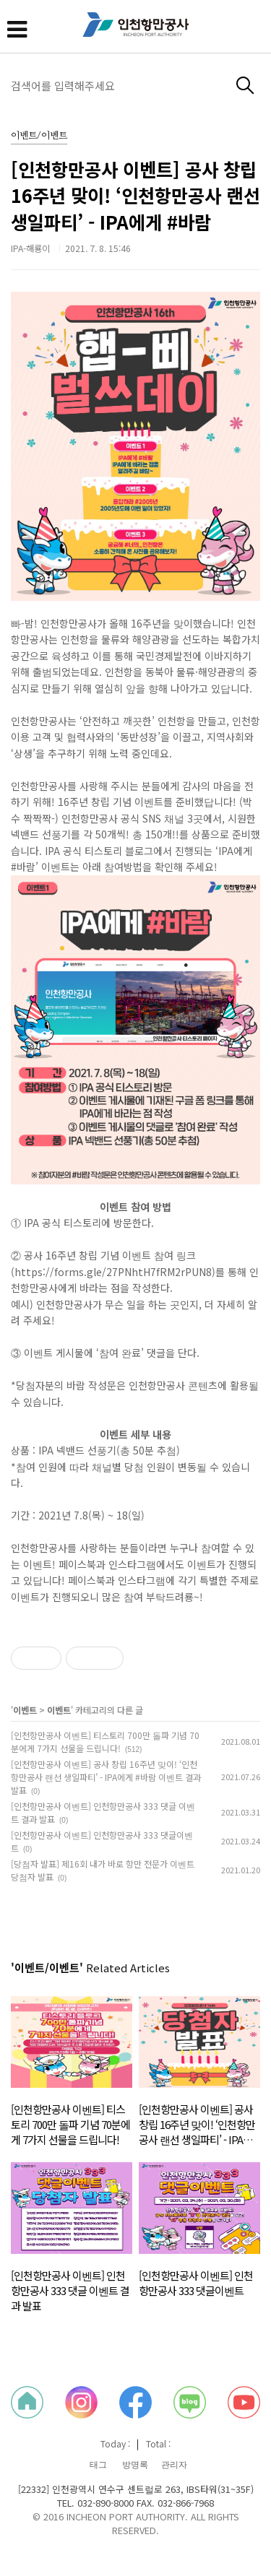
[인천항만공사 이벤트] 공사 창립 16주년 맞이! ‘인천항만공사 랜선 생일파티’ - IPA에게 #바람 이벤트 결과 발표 (106, 1777)
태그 (98, 2465)
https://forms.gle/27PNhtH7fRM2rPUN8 (113, 1272)
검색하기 (245, 86)
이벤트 (25, 1710)
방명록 (135, 2465)
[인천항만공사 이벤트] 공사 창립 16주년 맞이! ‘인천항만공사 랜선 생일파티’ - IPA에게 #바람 (135, 195)
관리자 (174, 2465)
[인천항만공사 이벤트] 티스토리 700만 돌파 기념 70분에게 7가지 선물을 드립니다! (105, 1741)
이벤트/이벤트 (39, 136)
